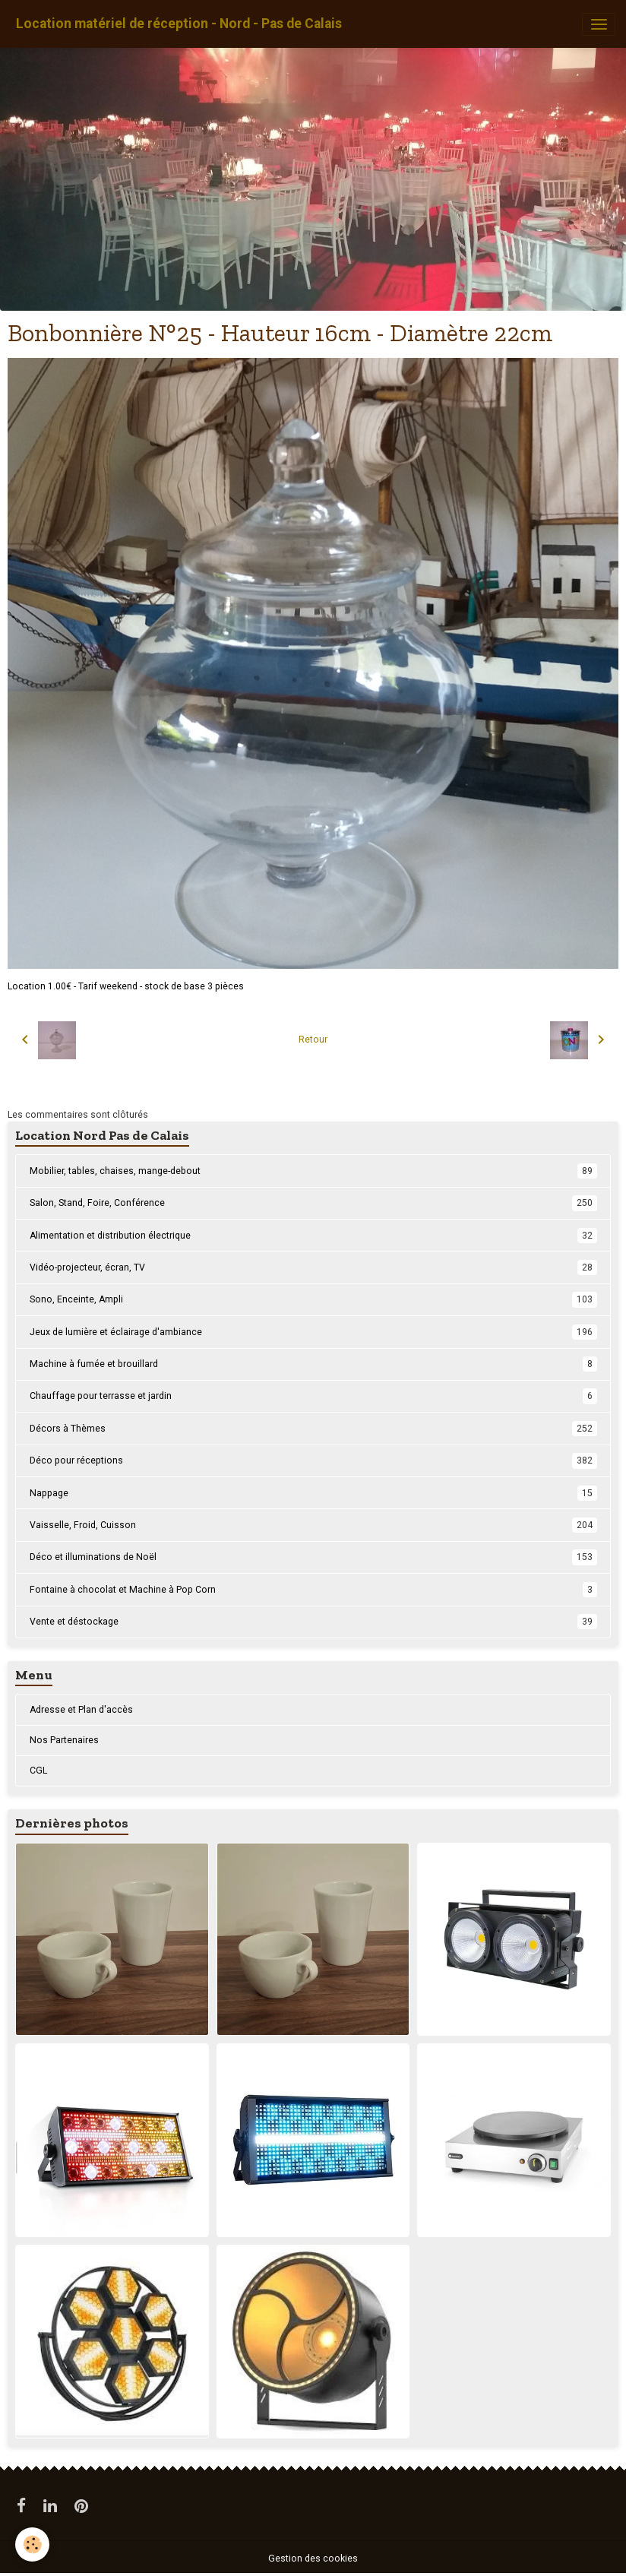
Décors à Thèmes (313, 1428)
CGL (38, 1770)
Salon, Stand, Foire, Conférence (313, 1202)
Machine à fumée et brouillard (313, 1364)
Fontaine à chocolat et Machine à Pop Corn (313, 1589)
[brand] (179, 24)
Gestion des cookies (313, 2558)
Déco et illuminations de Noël (313, 1557)
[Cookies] (32, 2544)
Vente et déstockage (313, 1621)
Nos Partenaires (64, 1740)
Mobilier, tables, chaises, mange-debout (313, 1171)
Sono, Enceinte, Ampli (313, 1299)
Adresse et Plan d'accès (81, 1709)
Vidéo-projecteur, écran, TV (313, 1267)
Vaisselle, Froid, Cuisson (313, 1525)
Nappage (313, 1493)
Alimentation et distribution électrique (313, 1235)
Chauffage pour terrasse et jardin (313, 1396)
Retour (313, 1039)
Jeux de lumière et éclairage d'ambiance (313, 1332)
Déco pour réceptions (313, 1460)
